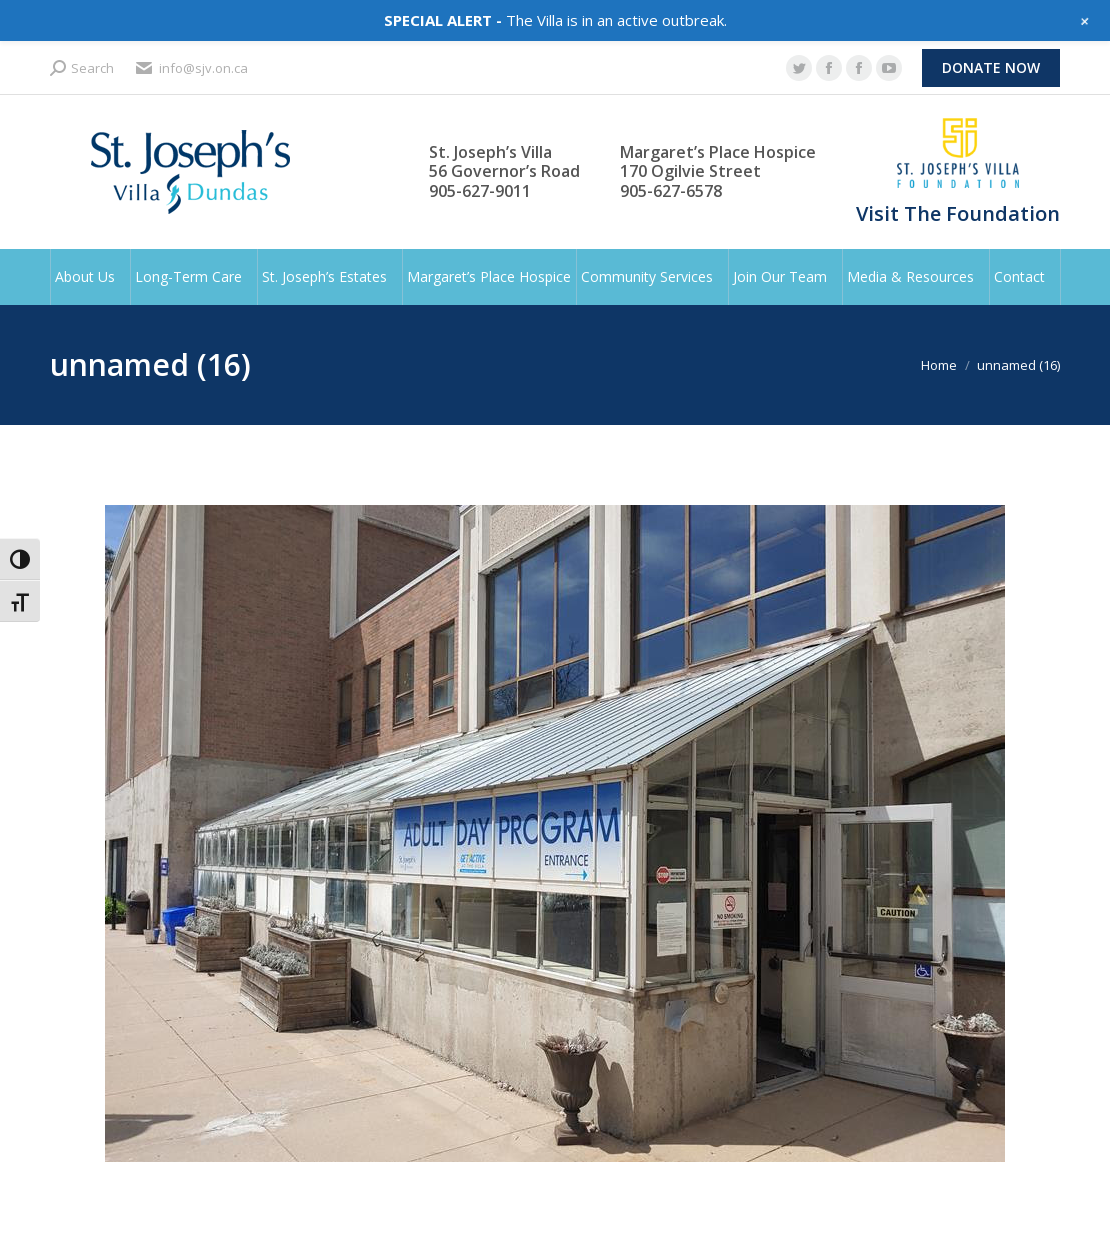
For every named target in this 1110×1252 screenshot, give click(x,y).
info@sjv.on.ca (191, 68)
